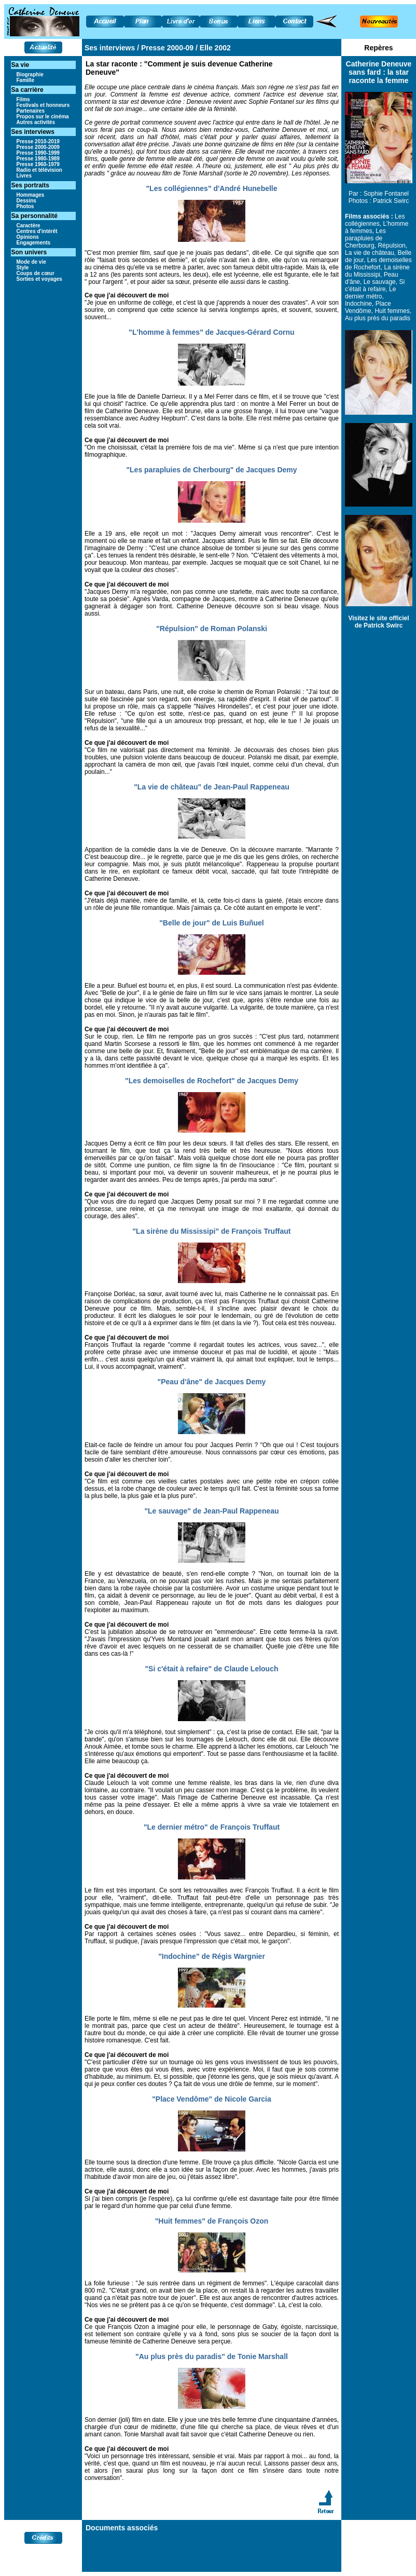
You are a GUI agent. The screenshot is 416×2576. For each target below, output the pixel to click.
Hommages (31, 195)
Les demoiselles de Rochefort (378, 263)
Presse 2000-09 (166, 48)
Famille (25, 80)
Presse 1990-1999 (38, 153)
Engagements (34, 243)
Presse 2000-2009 (38, 147)
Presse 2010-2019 (38, 141)
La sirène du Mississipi (377, 271)
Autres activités (36, 122)
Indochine (358, 303)
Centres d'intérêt (37, 231)
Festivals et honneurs (43, 105)
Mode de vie (31, 262)
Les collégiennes (375, 220)
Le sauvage (380, 281)
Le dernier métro (370, 292)
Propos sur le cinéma (43, 116)
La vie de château (369, 252)
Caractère (28, 225)
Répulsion (391, 245)
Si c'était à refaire (375, 285)
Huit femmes (392, 311)
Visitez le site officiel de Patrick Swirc (378, 622)
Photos (25, 206)
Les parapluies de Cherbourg (365, 238)
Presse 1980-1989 (38, 158)
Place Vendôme (368, 307)
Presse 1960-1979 (38, 164)
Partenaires (31, 111)
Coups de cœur (35, 273)
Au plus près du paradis (377, 318)
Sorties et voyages (39, 279)
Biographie (30, 74)
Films (23, 99)
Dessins (26, 200)
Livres (24, 176)
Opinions (28, 237)
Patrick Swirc (391, 201)
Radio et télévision (39, 170)
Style (23, 267)
